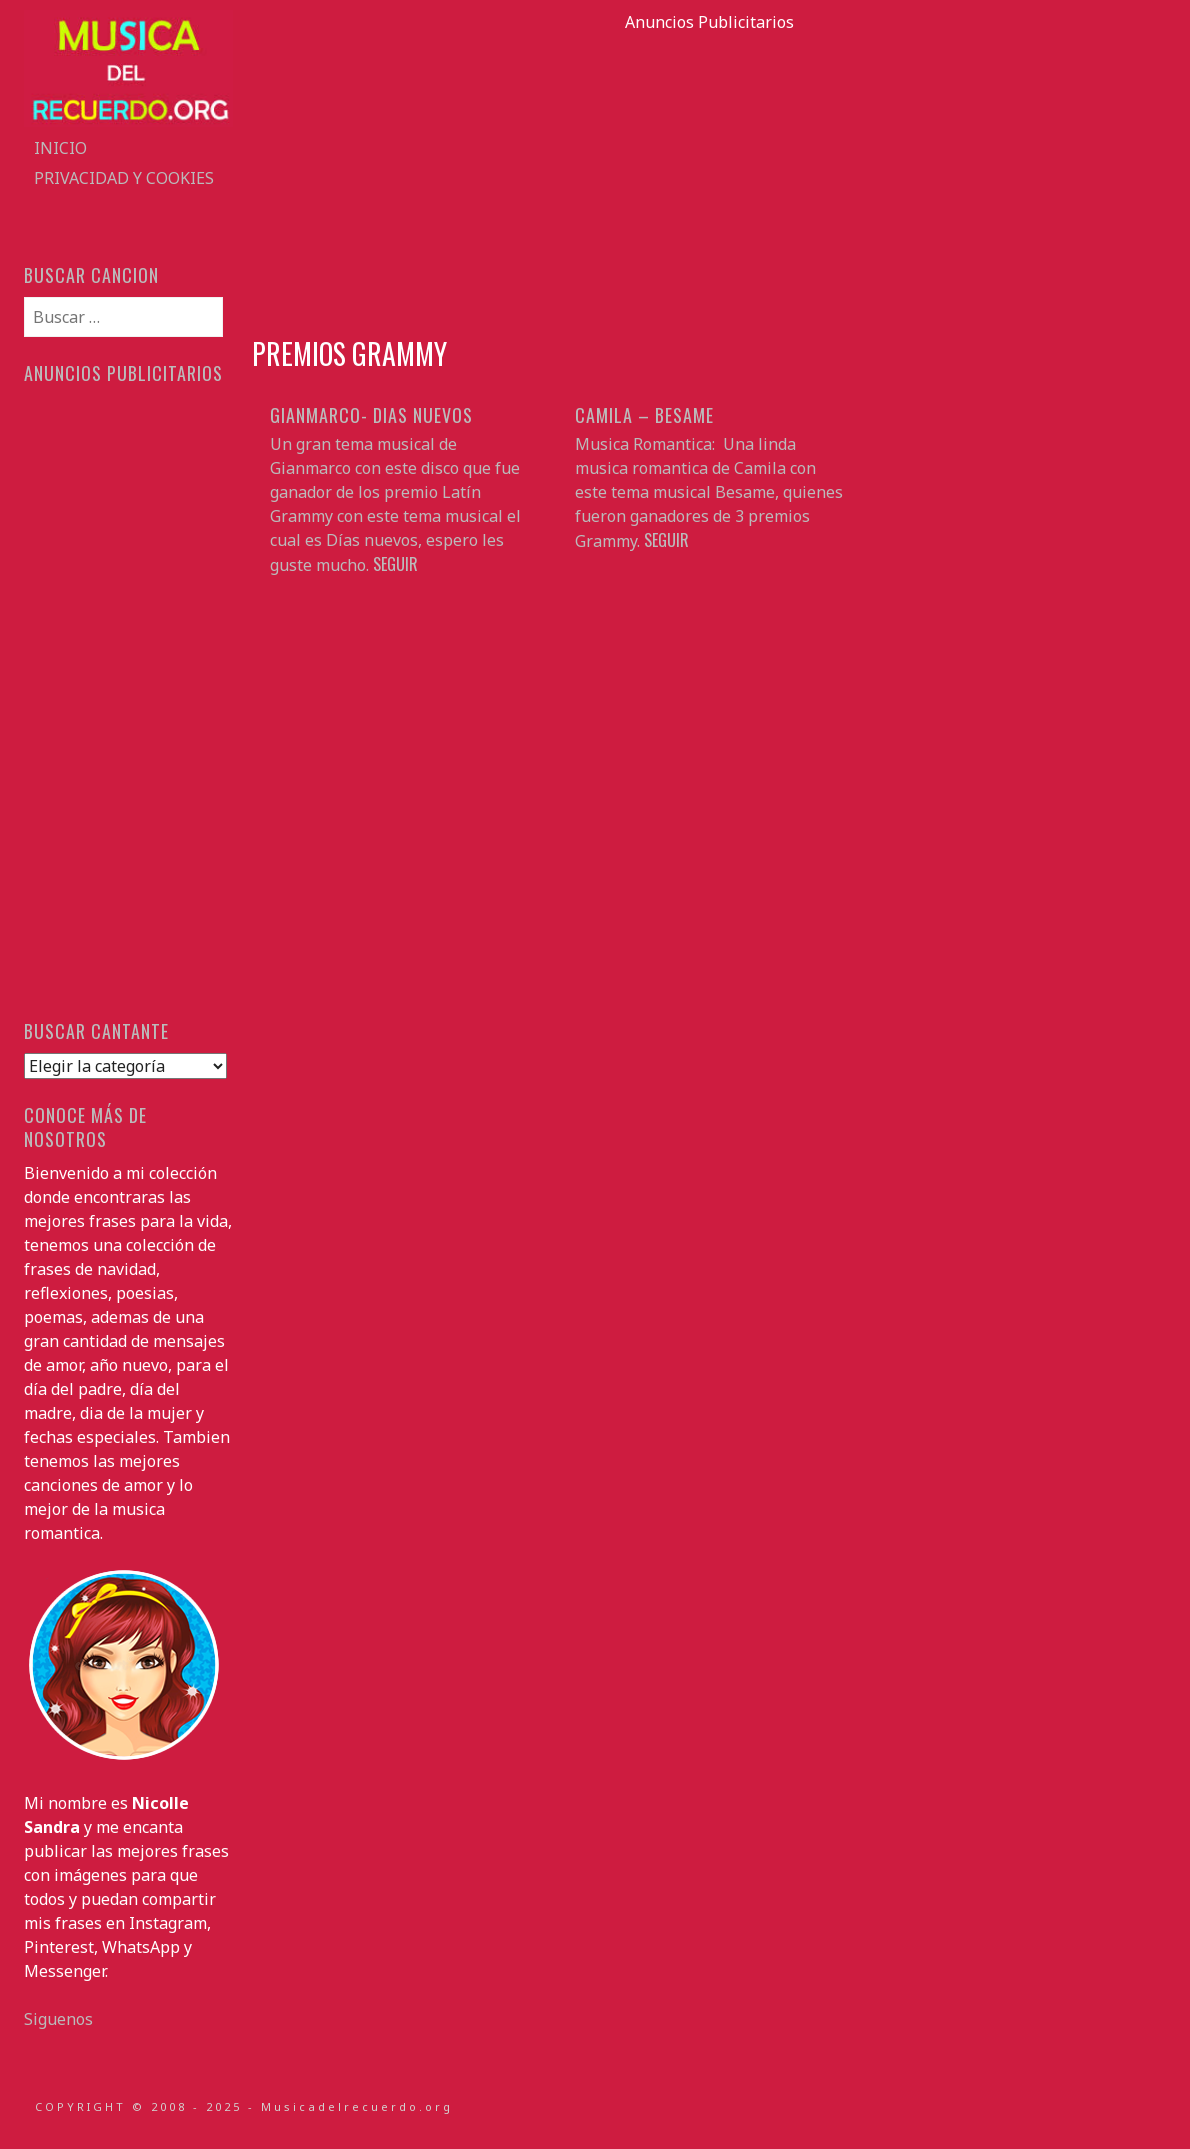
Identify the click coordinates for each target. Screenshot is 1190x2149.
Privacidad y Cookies (124, 178)
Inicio (60, 148)
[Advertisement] (709, 174)
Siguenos (58, 2019)
